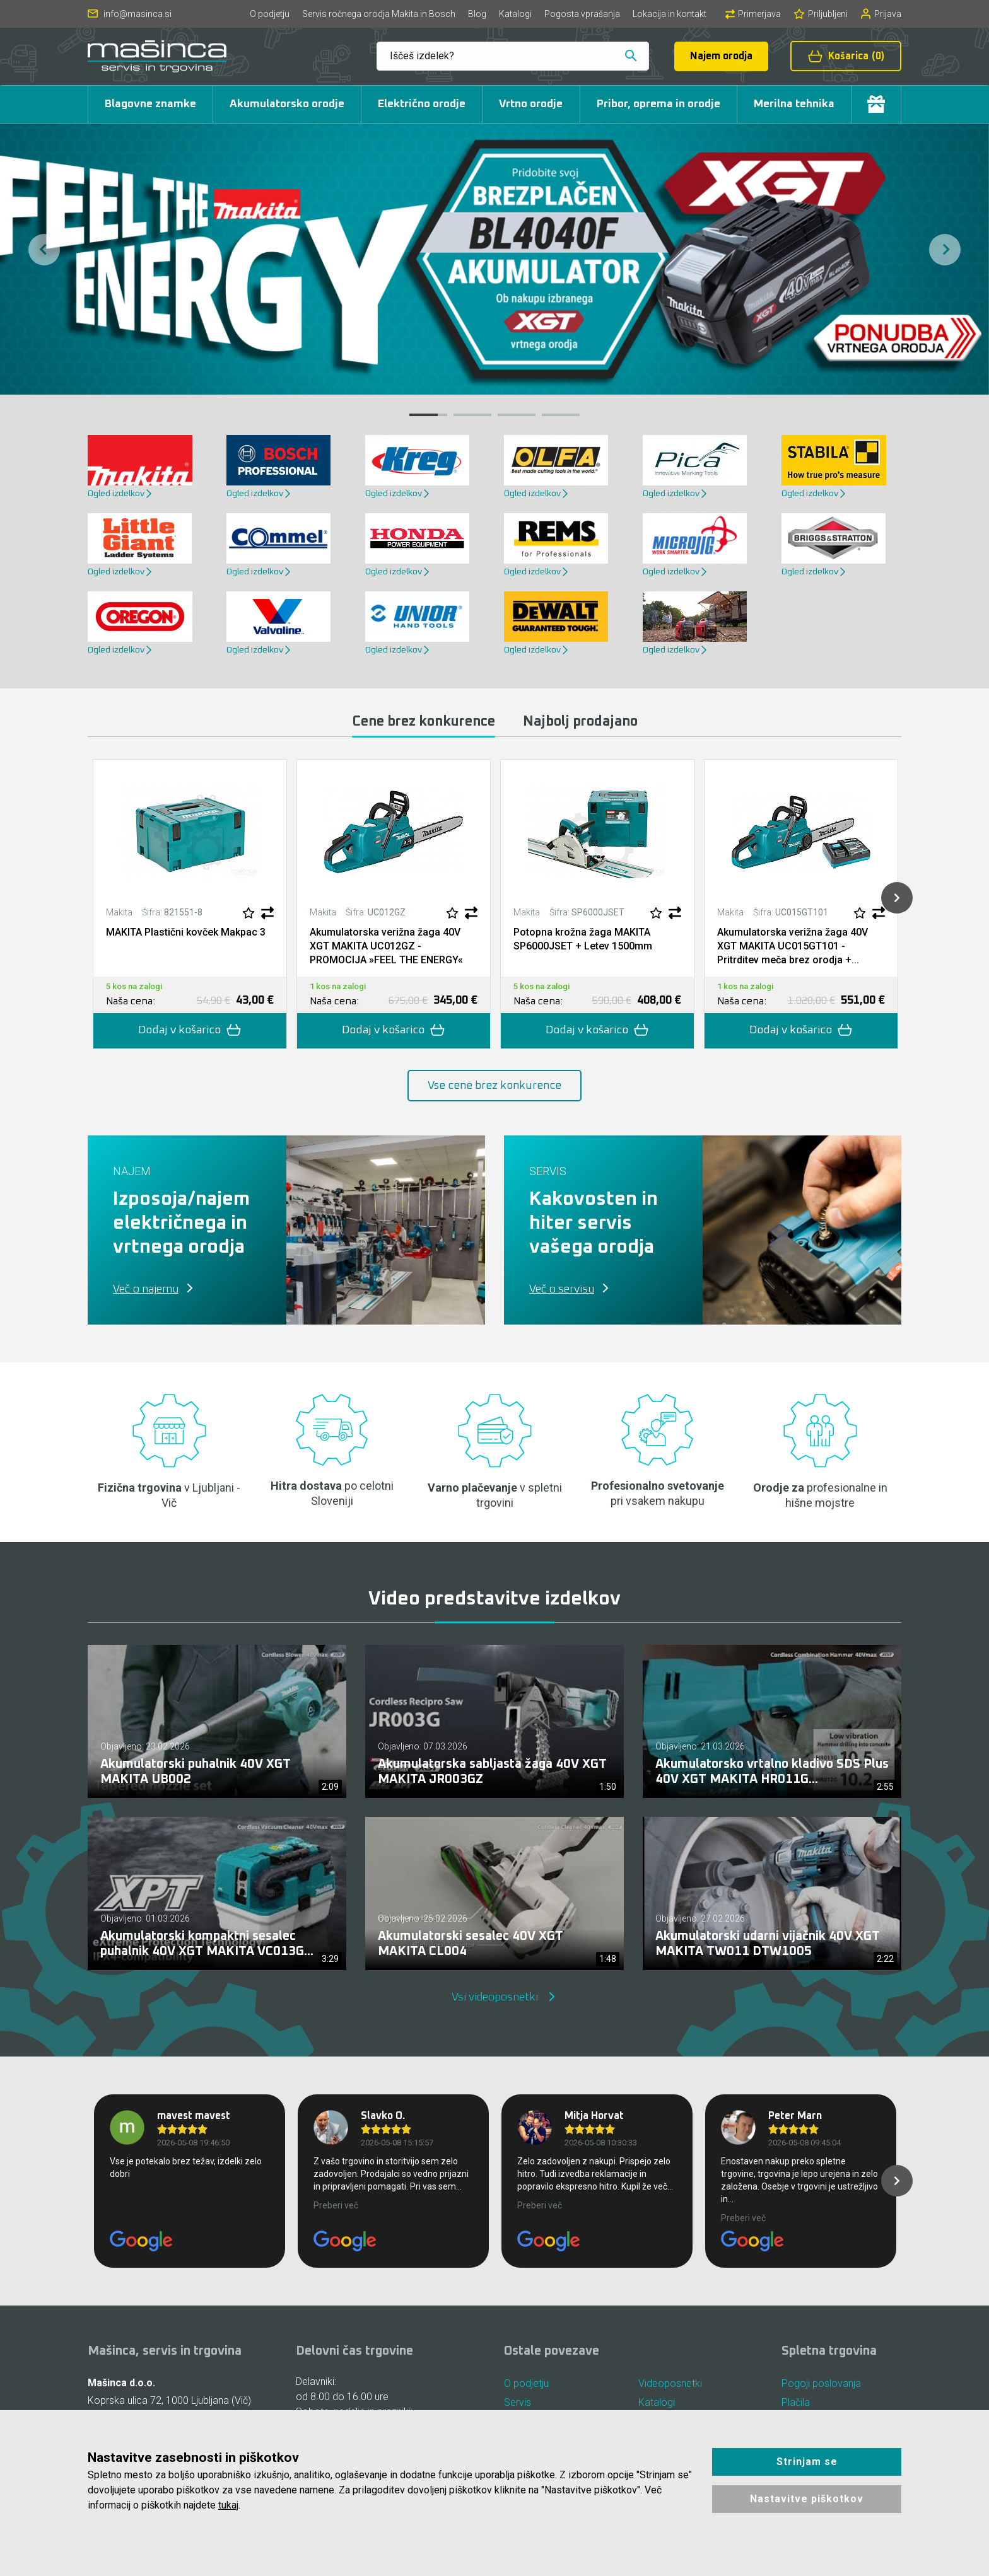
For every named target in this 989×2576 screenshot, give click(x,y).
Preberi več (335, 2205)
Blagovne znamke (150, 104)
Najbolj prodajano (580, 722)
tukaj (228, 2505)
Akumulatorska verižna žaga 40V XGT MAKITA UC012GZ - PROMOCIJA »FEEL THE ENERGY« (386, 946)
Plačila (795, 2402)
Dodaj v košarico (190, 1030)
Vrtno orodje (531, 104)
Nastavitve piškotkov (806, 2499)
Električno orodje (421, 104)
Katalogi (515, 14)
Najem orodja (721, 56)
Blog (477, 14)
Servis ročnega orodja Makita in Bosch (378, 14)
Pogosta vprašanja (582, 14)
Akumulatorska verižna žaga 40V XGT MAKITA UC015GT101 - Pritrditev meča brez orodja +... (792, 946)
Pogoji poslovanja (821, 2383)
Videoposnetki (670, 2383)
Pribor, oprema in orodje (658, 104)
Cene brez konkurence (423, 722)
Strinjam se (807, 2462)
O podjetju (270, 14)
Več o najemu (145, 1289)
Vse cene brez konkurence (494, 1085)
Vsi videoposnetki (495, 1997)
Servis (517, 2402)
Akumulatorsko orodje (287, 104)
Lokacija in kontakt (669, 14)
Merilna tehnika (794, 104)
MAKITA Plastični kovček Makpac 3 (186, 932)
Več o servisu (561, 1289)
